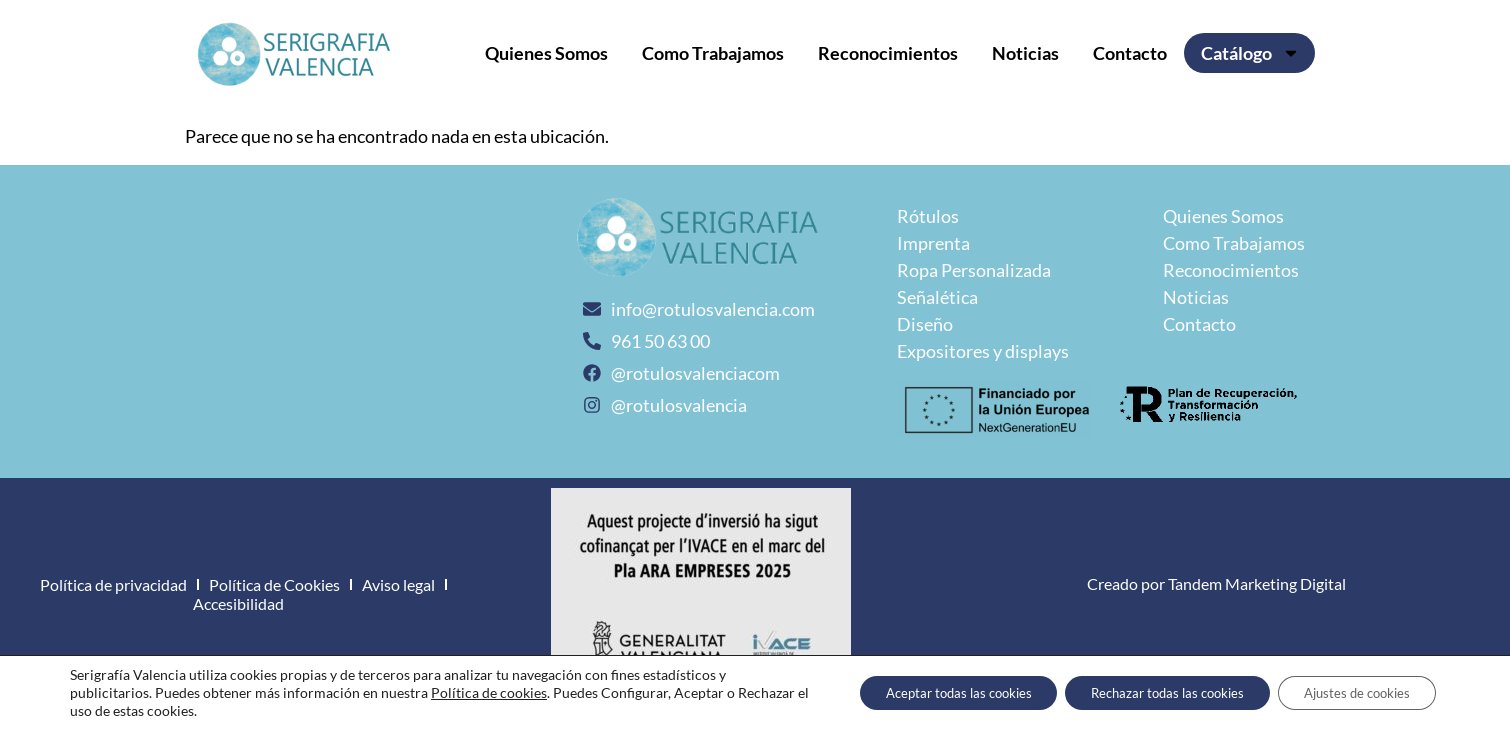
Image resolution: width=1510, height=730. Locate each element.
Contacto (1130, 53)
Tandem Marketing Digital (1257, 583)
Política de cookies (489, 692)
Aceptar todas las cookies (913, 692)
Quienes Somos (546, 53)
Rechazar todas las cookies (1142, 692)
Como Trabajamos (713, 53)
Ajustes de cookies (1349, 692)
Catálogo (1250, 53)
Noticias (1025, 53)
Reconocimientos (888, 53)
